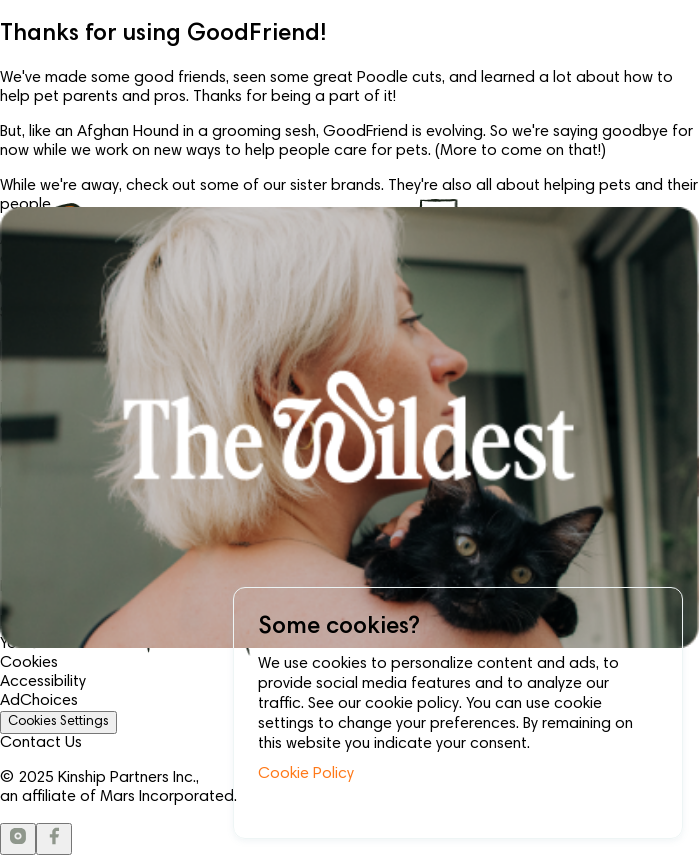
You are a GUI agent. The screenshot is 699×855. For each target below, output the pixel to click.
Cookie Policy (306, 774)
